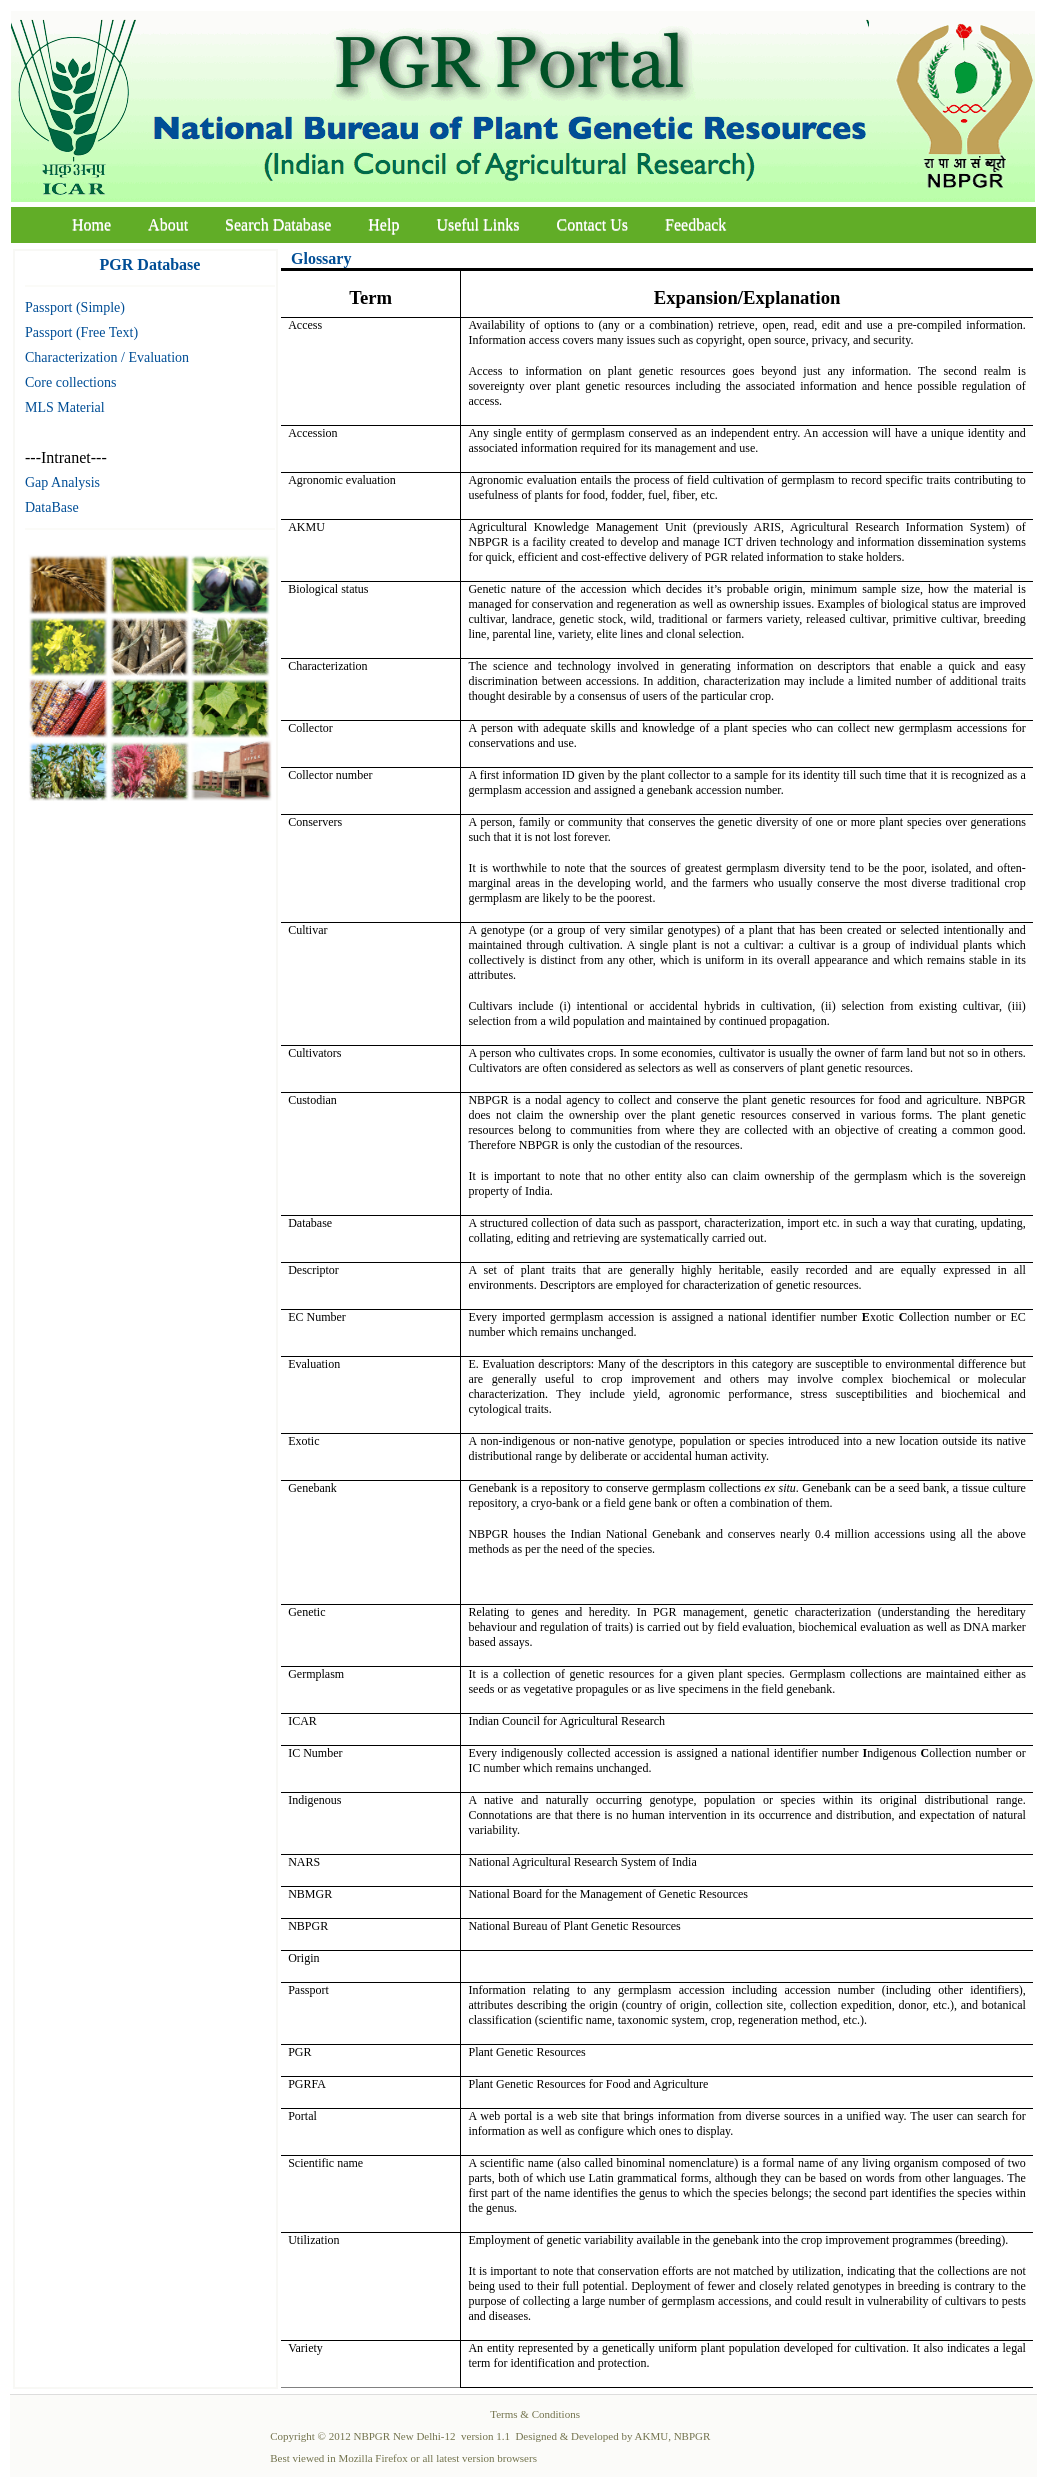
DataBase (52, 507)
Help (383, 224)
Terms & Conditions (535, 2414)
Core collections (70, 382)
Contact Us (593, 224)
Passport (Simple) (75, 307)
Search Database (278, 224)
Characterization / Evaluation (107, 357)
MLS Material (65, 407)
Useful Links (477, 224)
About (168, 224)
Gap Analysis (62, 482)
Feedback (695, 224)
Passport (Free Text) (81, 332)
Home (91, 224)
